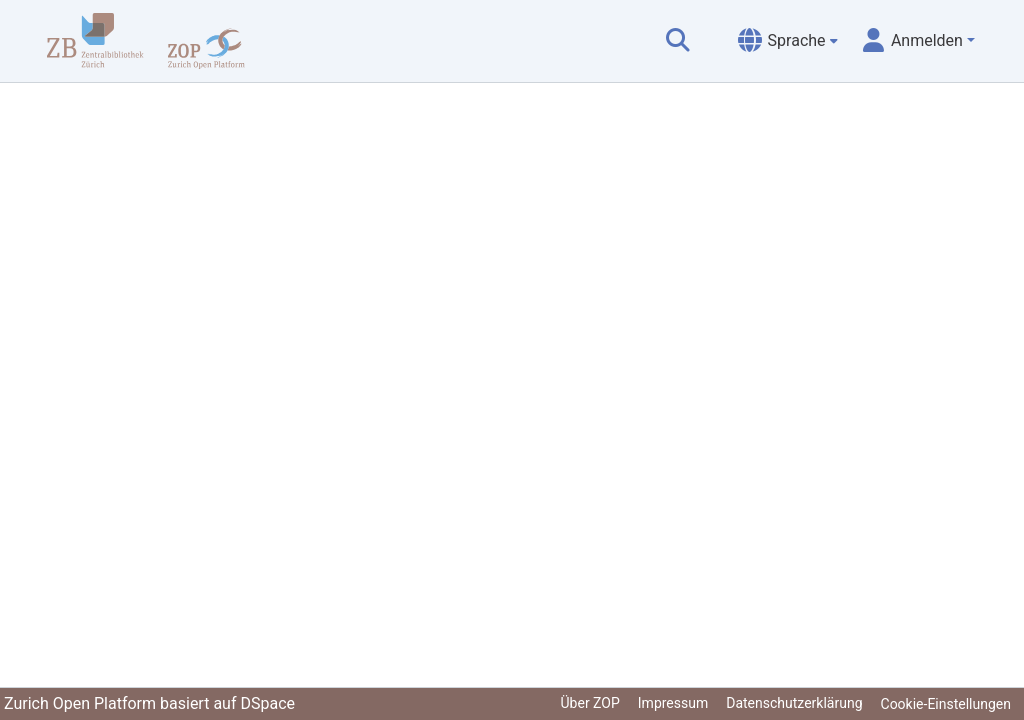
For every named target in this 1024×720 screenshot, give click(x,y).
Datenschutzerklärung (794, 703)
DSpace (267, 703)
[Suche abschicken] (678, 41)
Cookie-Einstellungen (946, 704)
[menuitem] (788, 41)
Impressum (673, 703)
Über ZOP (590, 703)
